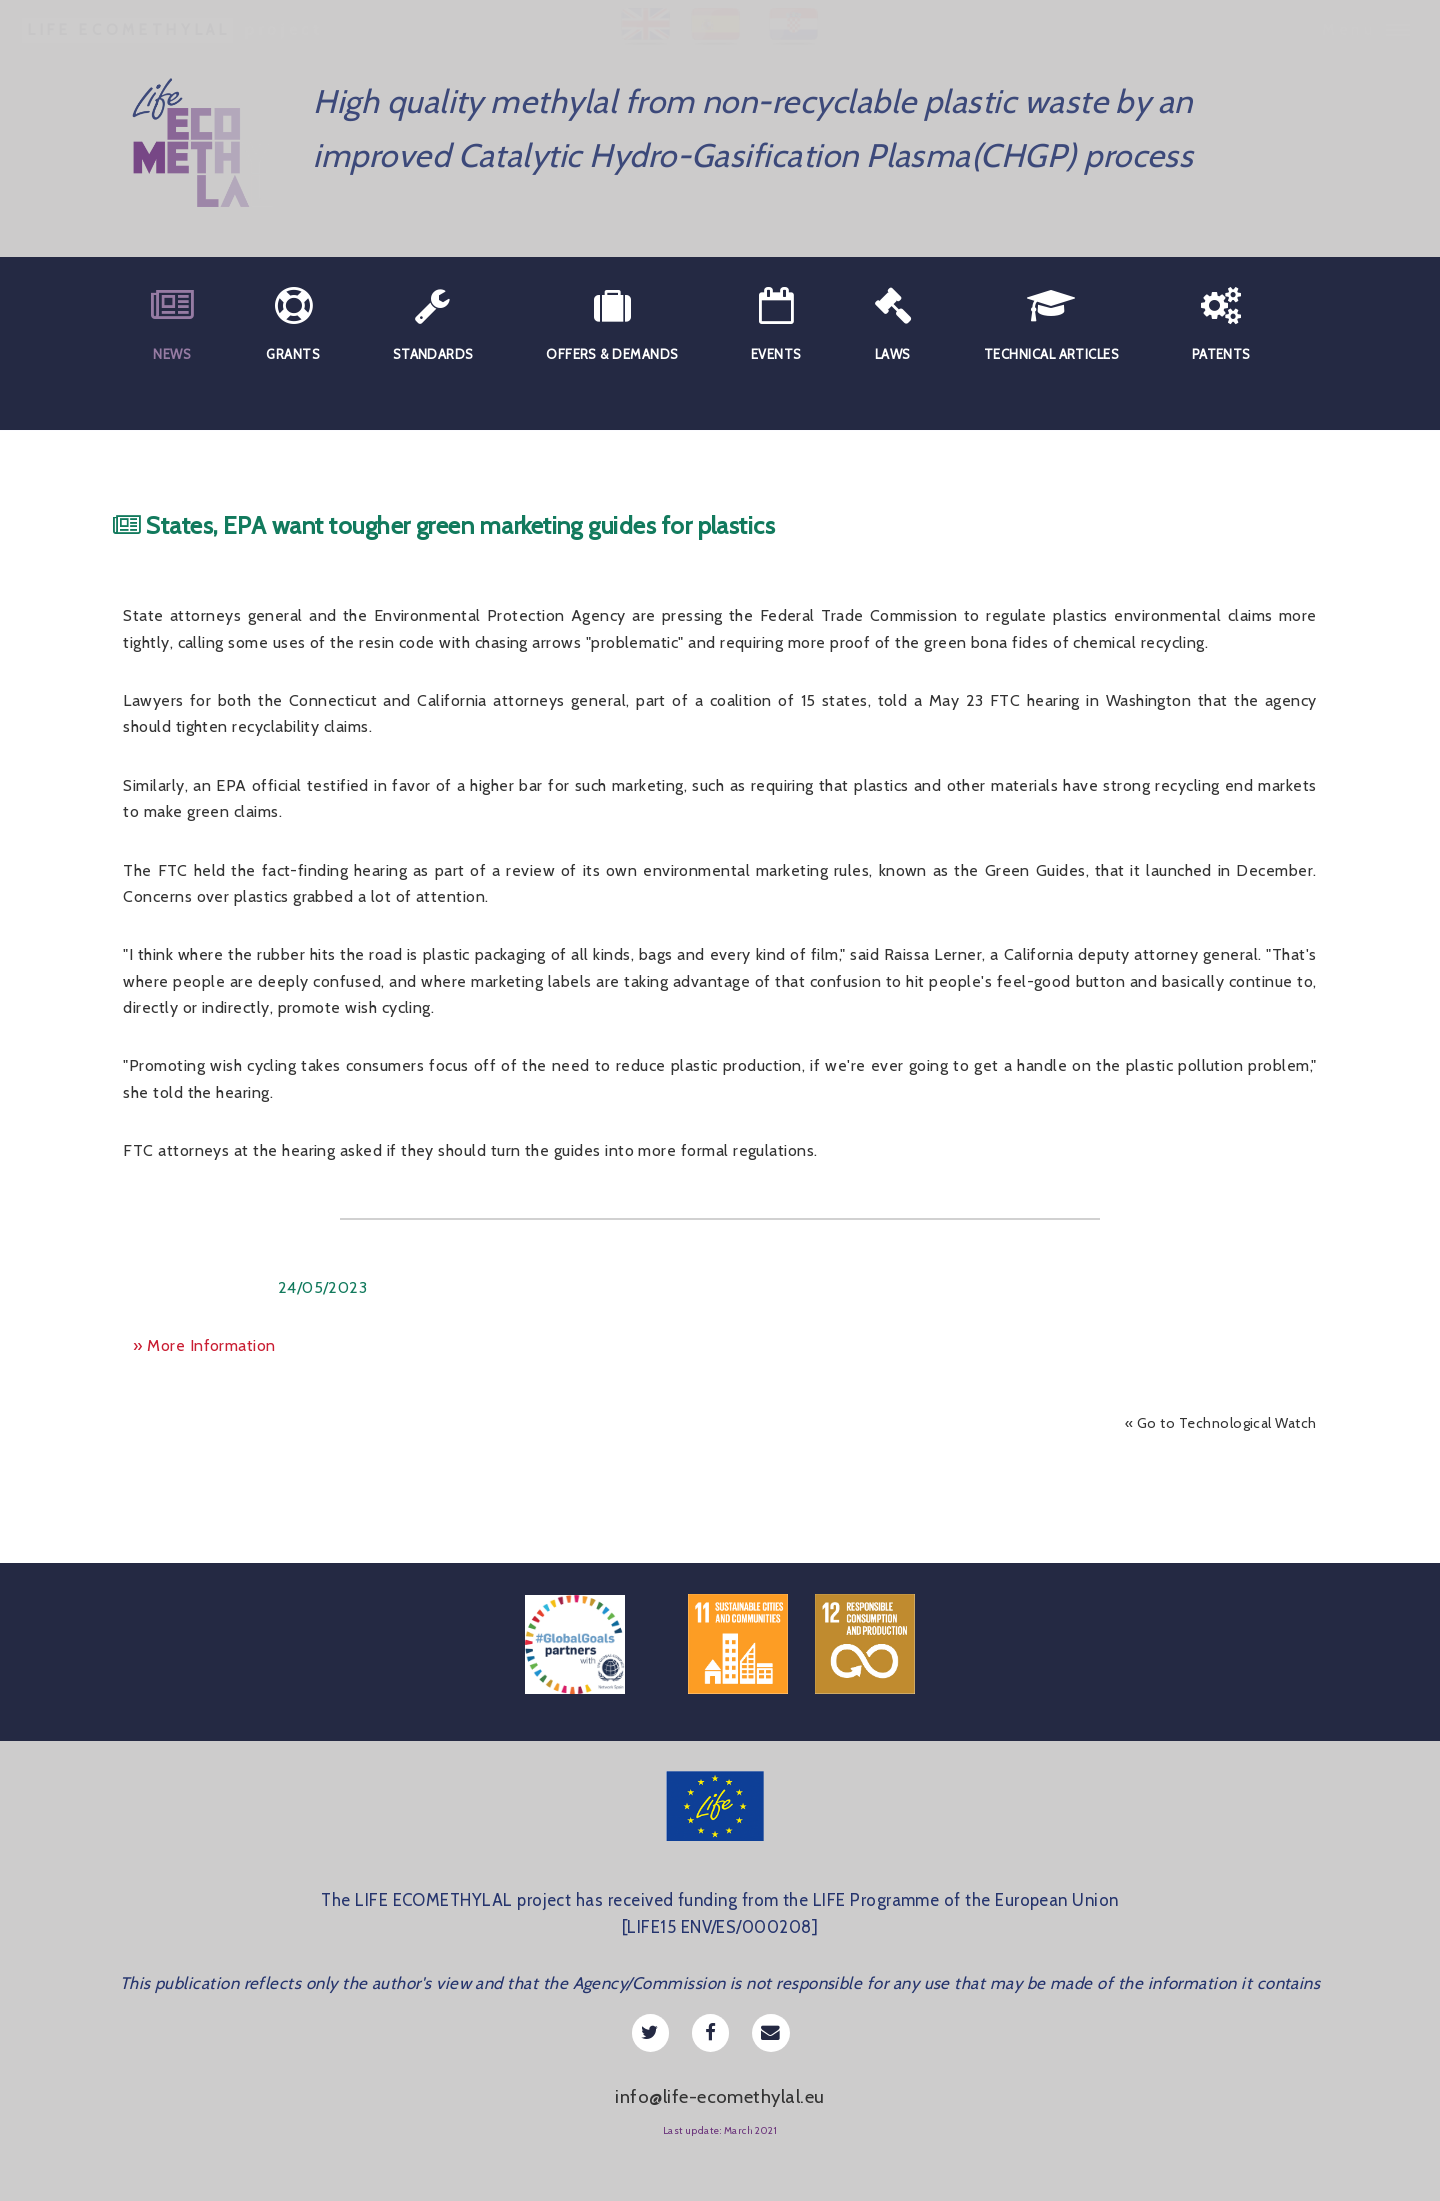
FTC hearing (1035, 700)
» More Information (204, 1345)
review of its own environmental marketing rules (687, 870)
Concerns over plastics (205, 896)
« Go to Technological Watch (1221, 1423)
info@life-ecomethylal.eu (719, 2096)
